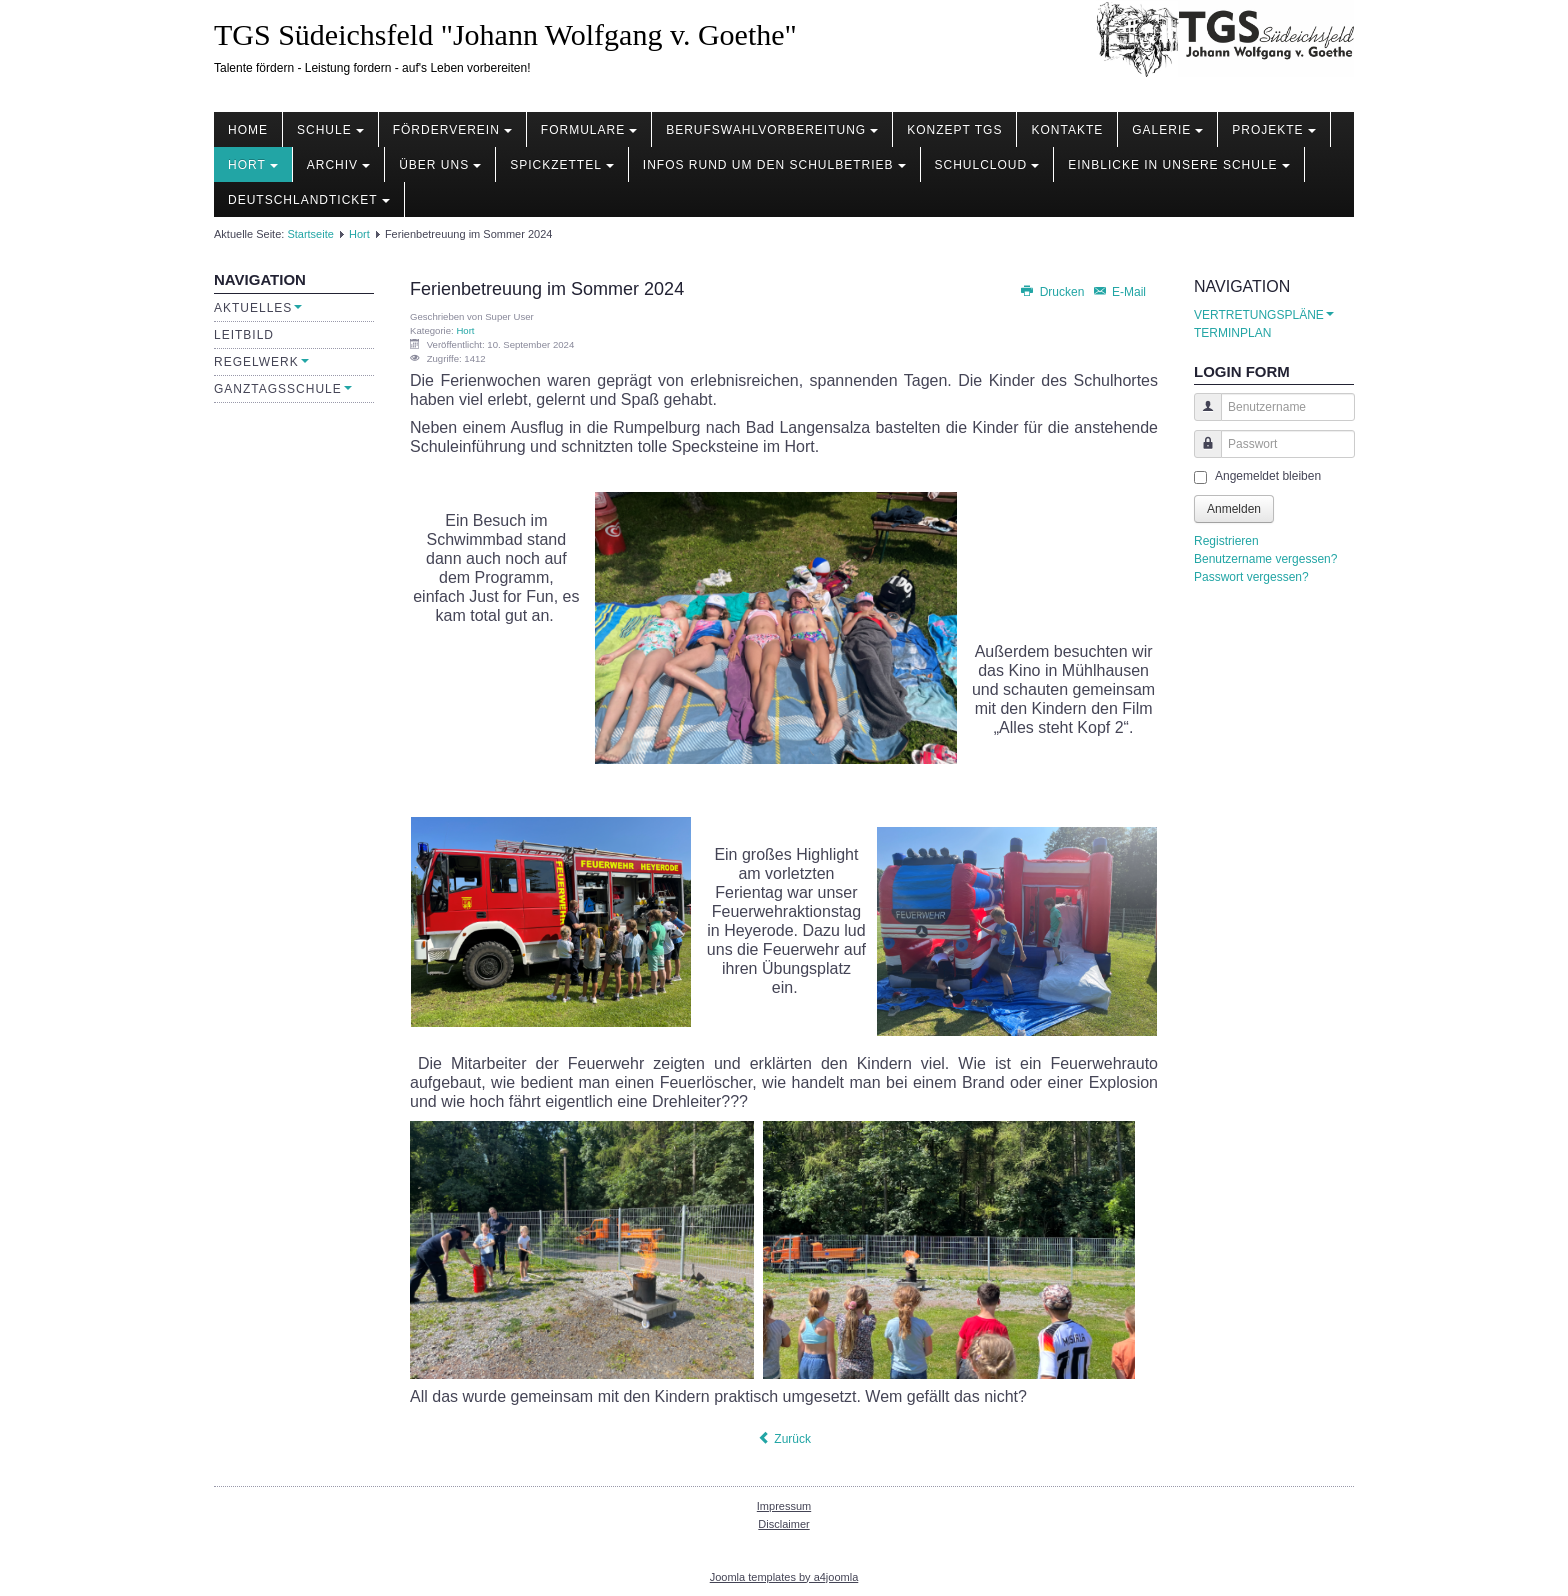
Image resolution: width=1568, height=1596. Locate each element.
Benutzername (1200, 416)
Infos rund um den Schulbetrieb (774, 165)
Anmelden (1234, 509)
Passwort (1200, 453)
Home (248, 130)
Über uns (440, 165)
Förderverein (452, 130)
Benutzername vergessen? (1265, 559)
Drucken (1053, 292)
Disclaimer (783, 1524)
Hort (253, 165)
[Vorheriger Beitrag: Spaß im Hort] (784, 1439)
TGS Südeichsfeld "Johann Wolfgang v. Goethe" (505, 34)
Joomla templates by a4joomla (784, 1577)
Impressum (784, 1506)
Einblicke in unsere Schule (1178, 165)
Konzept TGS (954, 130)
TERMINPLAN (1232, 333)
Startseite (310, 234)
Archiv (338, 165)
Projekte (1273, 130)
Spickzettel (562, 165)
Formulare (589, 130)
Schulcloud (987, 165)
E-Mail (1119, 292)
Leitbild (244, 335)
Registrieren (1226, 541)
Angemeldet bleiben (1268, 476)
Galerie (1167, 130)
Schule (330, 130)
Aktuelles (258, 308)
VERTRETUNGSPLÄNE (1264, 315)
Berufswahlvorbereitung (772, 130)
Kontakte (1067, 130)
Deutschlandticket (309, 200)
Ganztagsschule (283, 389)
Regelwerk (261, 362)
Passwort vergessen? (1251, 577)
